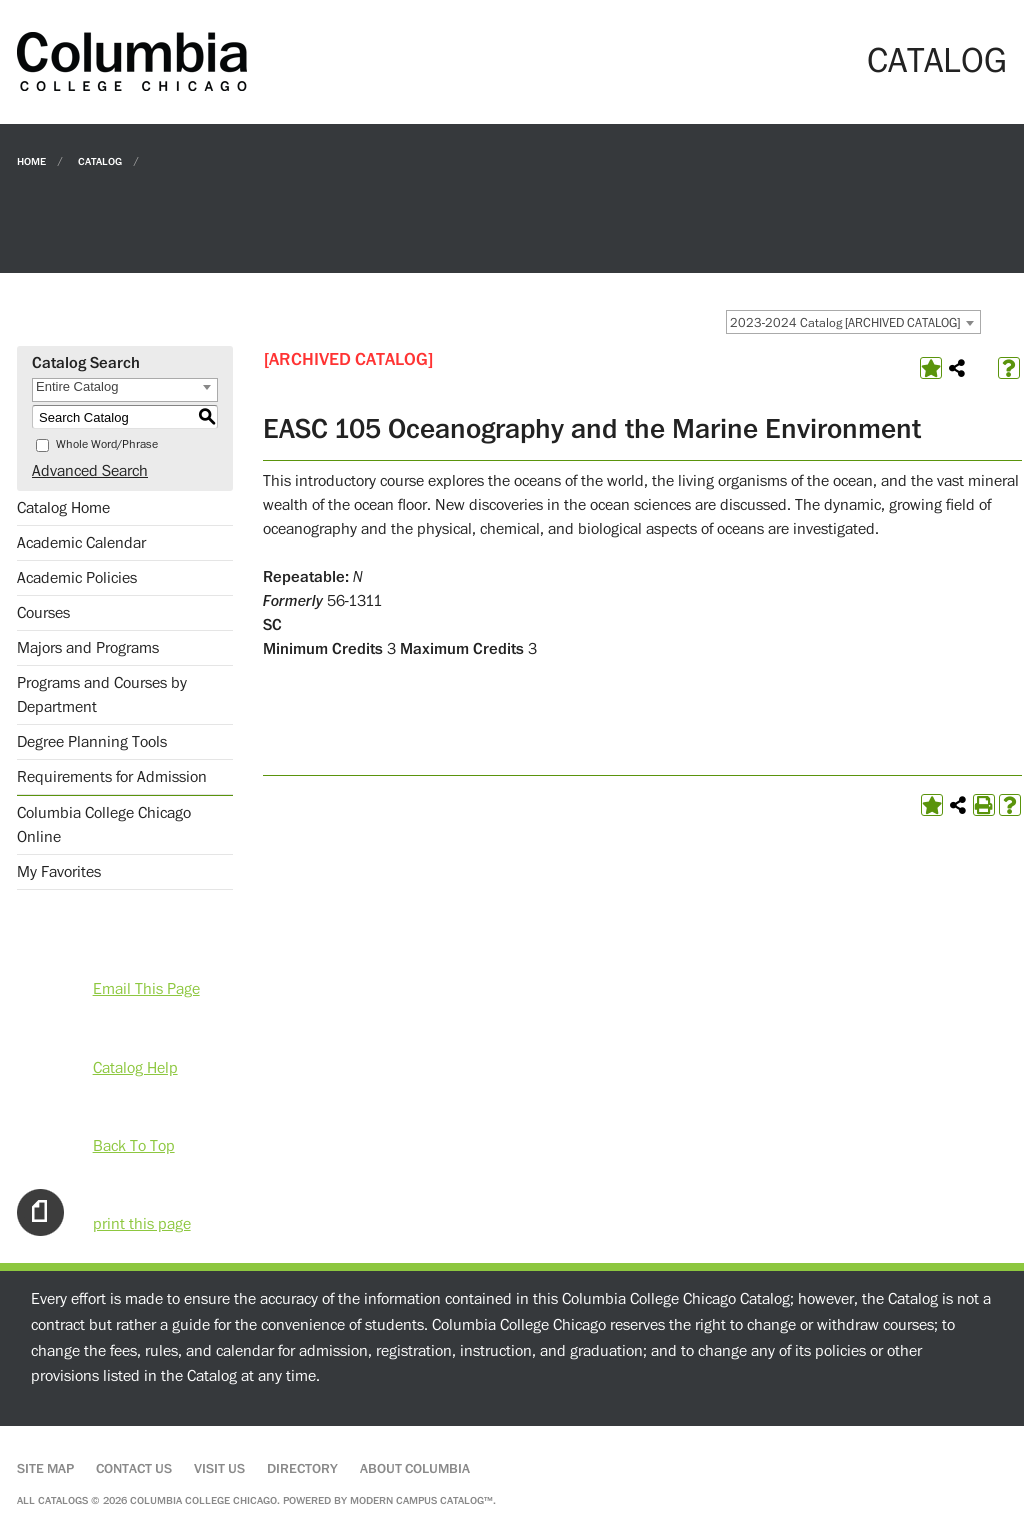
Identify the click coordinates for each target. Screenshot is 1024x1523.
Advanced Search (90, 471)
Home (31, 160)
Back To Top (134, 1146)
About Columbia (415, 1469)
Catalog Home (63, 508)
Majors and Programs (88, 648)
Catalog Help (135, 1068)
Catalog (100, 160)
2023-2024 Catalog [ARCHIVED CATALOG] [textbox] (845, 323)
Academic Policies (77, 578)
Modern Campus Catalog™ (421, 1500)
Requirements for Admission (112, 777)
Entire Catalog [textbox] (77, 386)
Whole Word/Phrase (107, 444)
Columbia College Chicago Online (104, 825)
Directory (302, 1469)
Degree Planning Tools (92, 742)
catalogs (63, 1500)
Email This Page (146, 989)
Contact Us (134, 1469)
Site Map (45, 1469)
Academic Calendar (81, 543)
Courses (43, 613)
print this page (142, 1224)
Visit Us (219, 1469)
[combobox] (853, 322)
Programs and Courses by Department (102, 695)
